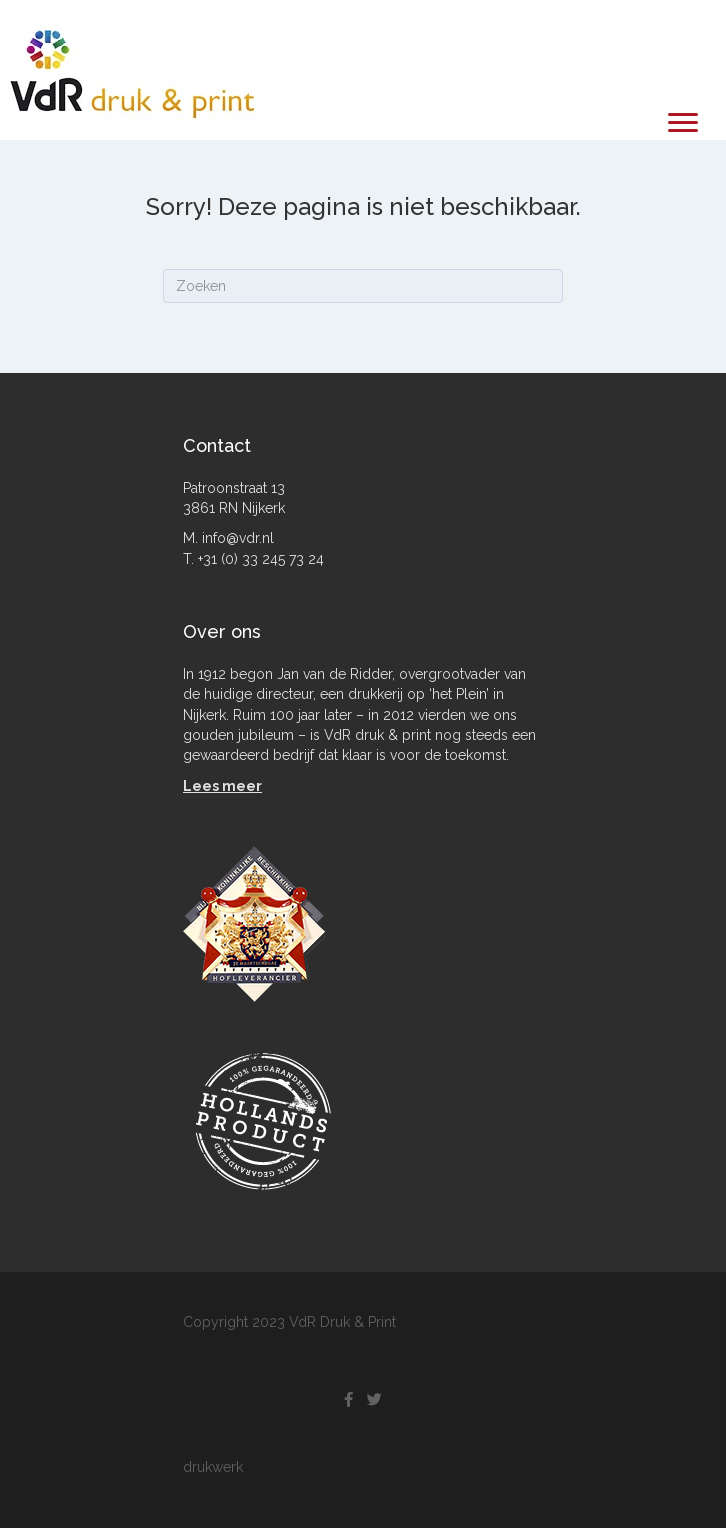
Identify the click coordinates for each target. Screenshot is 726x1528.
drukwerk (213, 1467)
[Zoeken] (363, 286)
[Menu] (683, 123)
